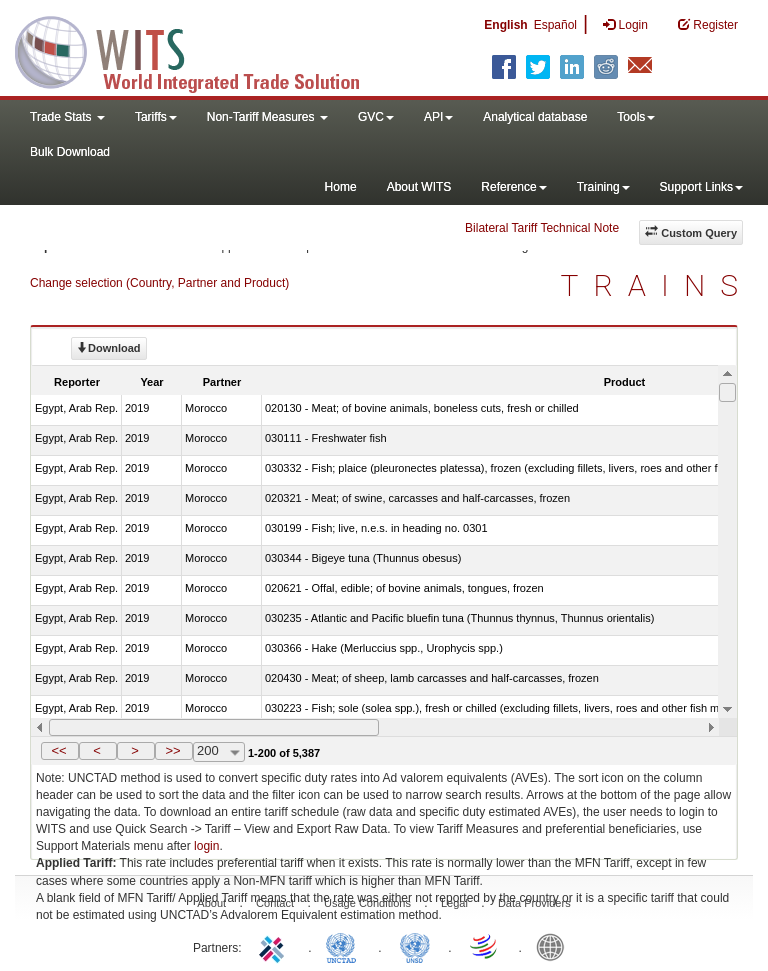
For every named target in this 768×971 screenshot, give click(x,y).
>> (172, 750)
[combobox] (219, 752)
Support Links (701, 187)
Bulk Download (70, 152)
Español (555, 25)
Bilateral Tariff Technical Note (542, 228)
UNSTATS (415, 946)
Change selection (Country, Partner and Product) (159, 283)
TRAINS (657, 285)
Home (341, 187)
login (206, 846)
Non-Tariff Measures (267, 117)
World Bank (555, 946)
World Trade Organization (485, 946)
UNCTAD (345, 946)
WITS (200, 50)
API (438, 117)
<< (58, 750)
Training (603, 187)
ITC (275, 946)
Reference (513, 187)
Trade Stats (67, 117)
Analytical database (535, 117)
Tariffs (156, 117)
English (505, 25)
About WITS (419, 187)
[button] (60, 751)
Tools (636, 117)
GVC (376, 117)
